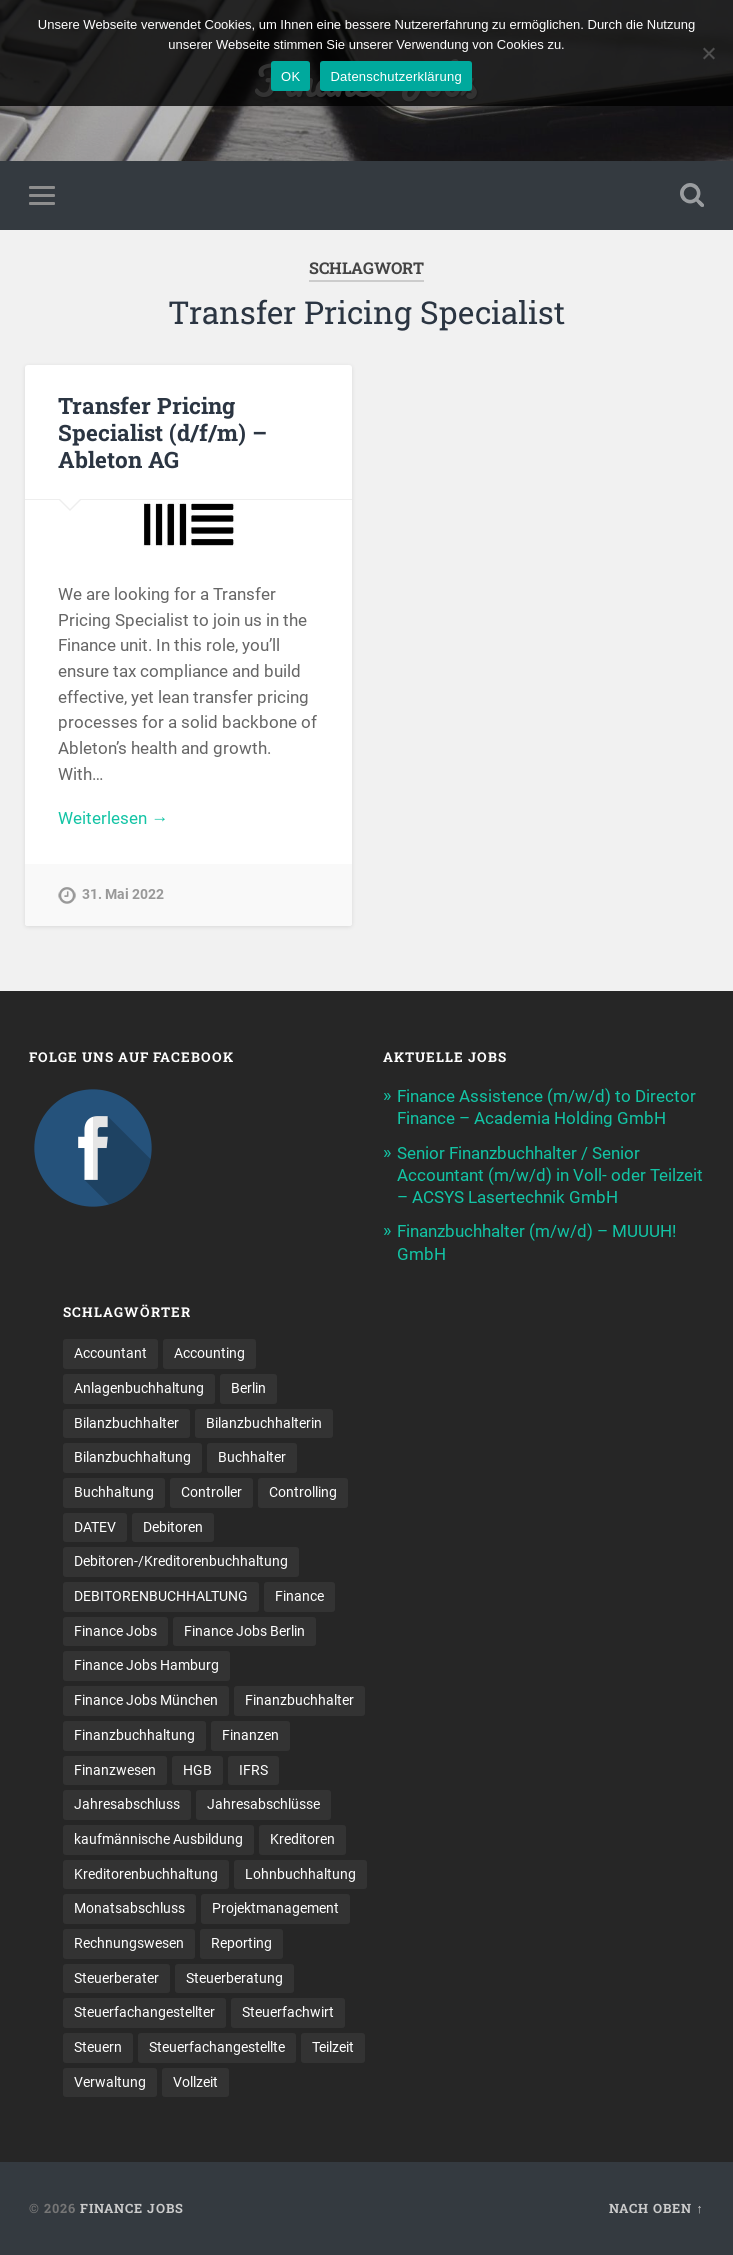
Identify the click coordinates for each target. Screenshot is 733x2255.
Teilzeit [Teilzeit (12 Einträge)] (333, 2047)
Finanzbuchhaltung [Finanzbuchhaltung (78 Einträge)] (134, 1735)
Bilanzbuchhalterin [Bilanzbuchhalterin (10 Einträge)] (264, 1423)
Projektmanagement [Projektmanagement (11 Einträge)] (275, 1908)
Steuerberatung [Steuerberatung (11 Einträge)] (234, 1978)
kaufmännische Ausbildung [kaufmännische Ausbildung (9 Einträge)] (158, 1839)
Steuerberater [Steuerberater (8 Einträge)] (116, 1978)
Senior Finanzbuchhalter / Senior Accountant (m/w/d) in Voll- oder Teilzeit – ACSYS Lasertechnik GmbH (550, 1175)
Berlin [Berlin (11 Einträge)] (248, 1388)
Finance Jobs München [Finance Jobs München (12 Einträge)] (146, 1700)
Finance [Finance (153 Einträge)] (299, 1596)
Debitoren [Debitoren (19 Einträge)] (173, 1527)
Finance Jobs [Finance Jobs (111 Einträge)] (115, 1631)
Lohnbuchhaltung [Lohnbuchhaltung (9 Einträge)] (300, 1874)
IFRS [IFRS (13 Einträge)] (253, 1770)
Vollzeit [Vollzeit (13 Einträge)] (195, 2082)
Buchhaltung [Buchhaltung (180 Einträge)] (114, 1492)
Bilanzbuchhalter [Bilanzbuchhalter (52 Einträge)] (126, 1423)
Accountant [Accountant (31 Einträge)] (110, 1353)
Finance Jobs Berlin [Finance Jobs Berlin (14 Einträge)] (244, 1631)
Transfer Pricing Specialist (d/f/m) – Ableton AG (162, 432)
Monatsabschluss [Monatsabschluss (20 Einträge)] (129, 1908)
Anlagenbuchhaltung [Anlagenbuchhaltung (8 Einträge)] (139, 1388)
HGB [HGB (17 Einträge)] (197, 1770)
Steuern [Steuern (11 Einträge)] (98, 2047)
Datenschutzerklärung (395, 76)
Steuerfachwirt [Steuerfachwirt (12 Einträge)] (288, 2012)
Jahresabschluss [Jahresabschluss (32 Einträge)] (127, 1804)
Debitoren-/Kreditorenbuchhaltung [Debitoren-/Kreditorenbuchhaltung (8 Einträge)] (181, 1561)
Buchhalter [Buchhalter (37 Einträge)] (252, 1457)
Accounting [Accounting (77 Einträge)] (209, 1353)
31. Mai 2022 (123, 894)
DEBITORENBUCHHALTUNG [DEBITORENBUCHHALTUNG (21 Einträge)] (161, 1596)
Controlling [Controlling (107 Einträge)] (303, 1492)
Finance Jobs (132, 2208)
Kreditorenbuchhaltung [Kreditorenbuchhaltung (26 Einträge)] (146, 1874)
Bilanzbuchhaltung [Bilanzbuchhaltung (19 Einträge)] (132, 1457)
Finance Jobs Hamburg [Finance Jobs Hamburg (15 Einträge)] (146, 1665)
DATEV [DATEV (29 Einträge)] (95, 1527)
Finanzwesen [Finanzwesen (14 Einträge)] (115, 1770)
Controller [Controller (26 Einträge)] (211, 1492)
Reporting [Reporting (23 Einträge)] (241, 1943)
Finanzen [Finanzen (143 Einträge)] (250, 1735)
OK (290, 76)
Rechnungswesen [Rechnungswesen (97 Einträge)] (129, 1943)
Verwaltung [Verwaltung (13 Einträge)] (110, 2082)
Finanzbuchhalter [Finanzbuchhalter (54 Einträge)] (299, 1700)
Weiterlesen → (113, 818)
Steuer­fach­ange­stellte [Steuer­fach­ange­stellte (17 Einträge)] (217, 2047)
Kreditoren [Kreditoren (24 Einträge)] (302, 1839)
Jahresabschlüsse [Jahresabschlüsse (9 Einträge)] (263, 1804)
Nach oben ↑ (656, 2208)
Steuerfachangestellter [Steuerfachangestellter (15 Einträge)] (144, 2012)
